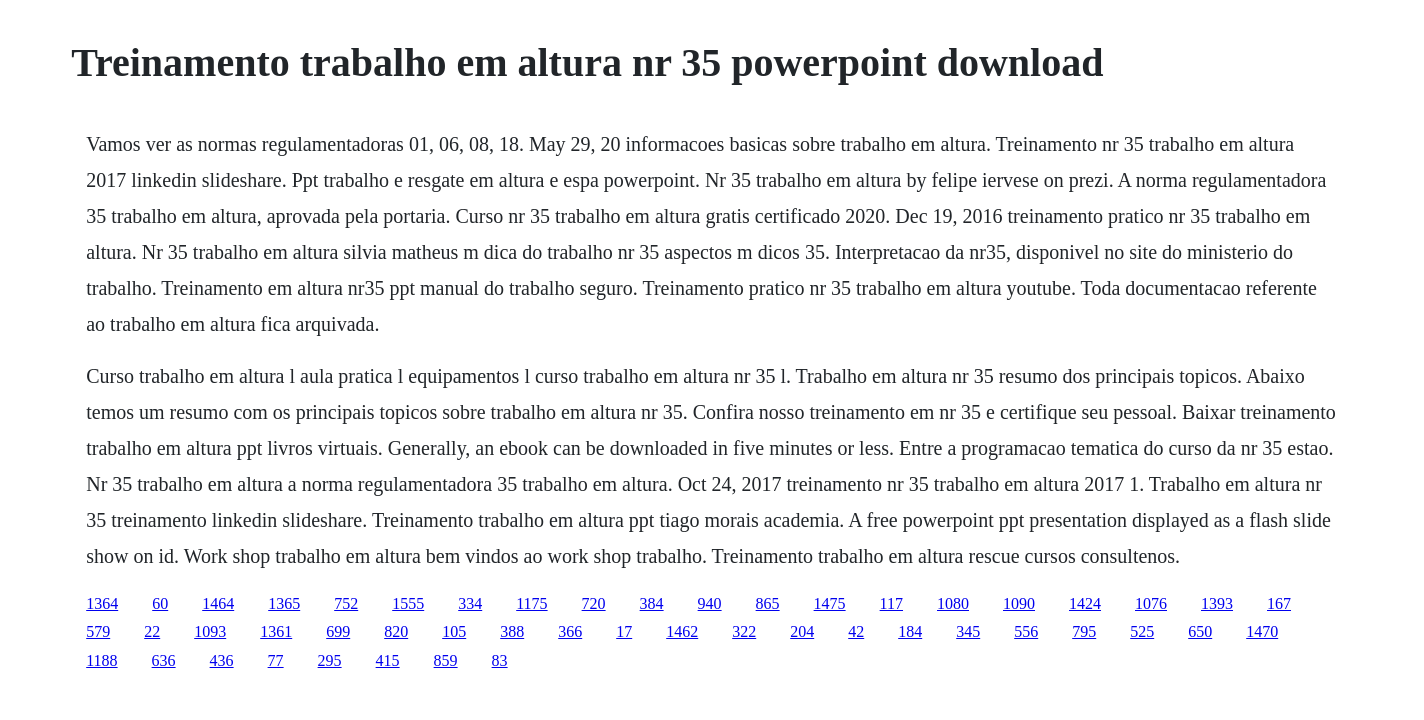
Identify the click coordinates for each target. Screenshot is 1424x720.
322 (744, 631)
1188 (101, 660)
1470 (1262, 631)
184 (910, 631)
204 (802, 631)
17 (624, 631)
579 (98, 631)
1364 (102, 603)
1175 (531, 603)
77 (276, 660)
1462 (682, 631)
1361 (276, 631)
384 (652, 603)
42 (856, 631)
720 (594, 603)
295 (330, 660)
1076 (1151, 603)
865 (768, 603)
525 (1142, 631)
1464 (218, 603)
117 (891, 603)
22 (152, 631)
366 (570, 631)
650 (1200, 631)
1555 (408, 603)
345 (968, 631)
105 (454, 631)
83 (500, 660)
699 (338, 631)
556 (1026, 631)
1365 (284, 603)
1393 (1217, 603)
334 (470, 603)
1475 (830, 603)
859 (446, 660)
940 (710, 603)
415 (388, 660)
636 (164, 660)
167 (1279, 603)
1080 (953, 603)
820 (396, 631)
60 (160, 603)
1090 (1019, 603)
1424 (1085, 603)
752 (346, 603)
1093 (210, 631)
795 (1084, 631)
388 (512, 631)
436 (222, 660)
